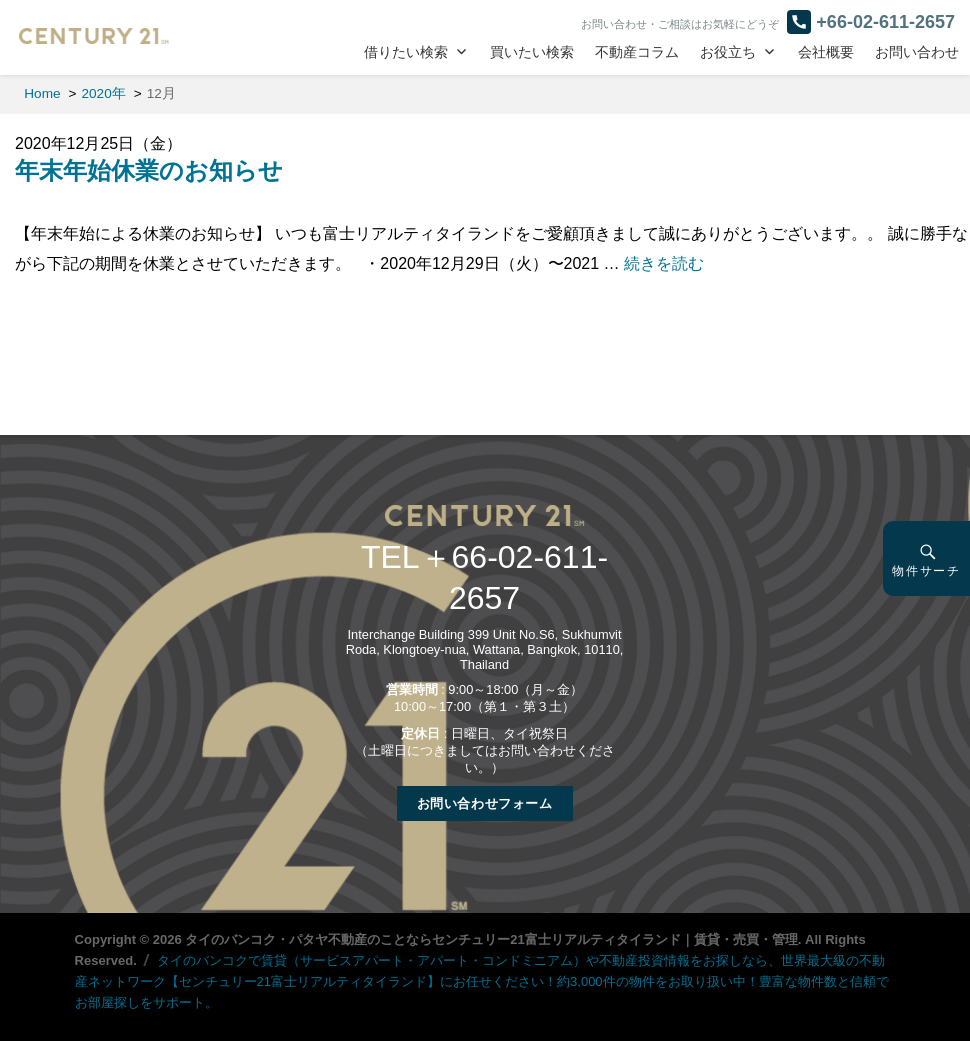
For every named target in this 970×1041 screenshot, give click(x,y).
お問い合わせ (917, 52)
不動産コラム (637, 52)
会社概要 (826, 52)
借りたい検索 (406, 52)
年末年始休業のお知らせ (149, 170)
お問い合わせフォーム (485, 803)
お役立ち (728, 52)
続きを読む (664, 263)
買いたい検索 (532, 52)
